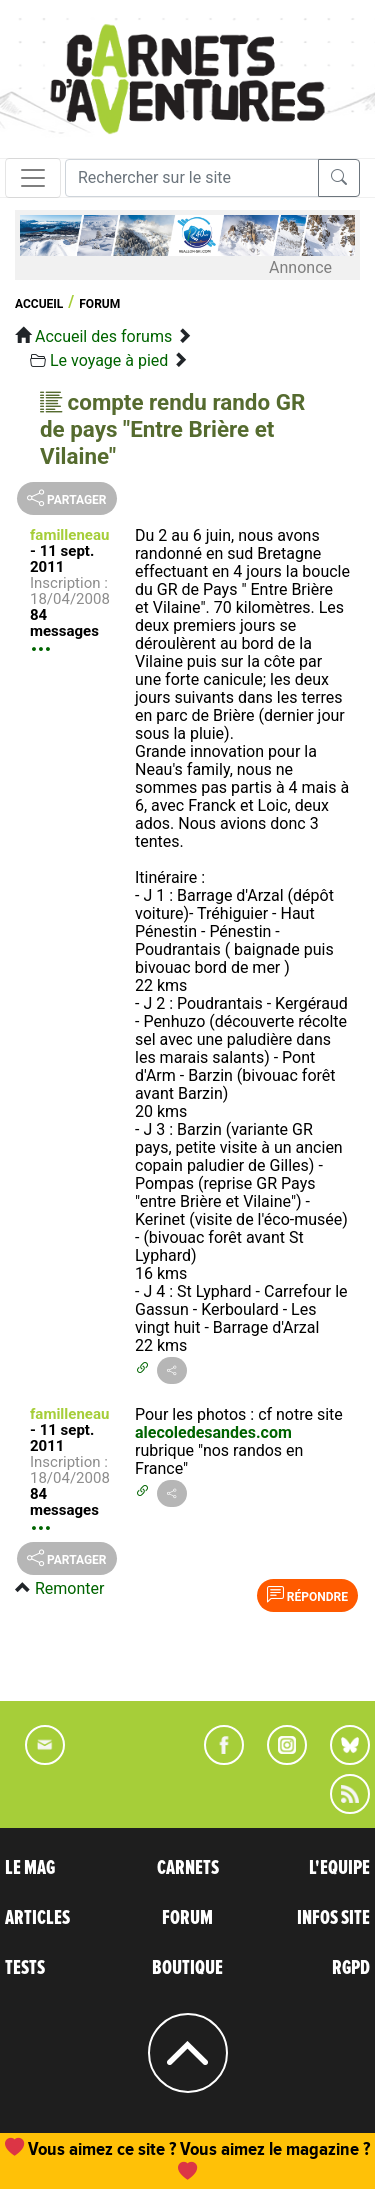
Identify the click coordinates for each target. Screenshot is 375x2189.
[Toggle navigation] (33, 178)
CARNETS (188, 1868)
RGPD (351, 1968)
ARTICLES (37, 1918)
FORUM (187, 1918)
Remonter (69, 1588)
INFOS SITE (333, 1918)
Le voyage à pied (109, 360)
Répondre (307, 1595)
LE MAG (30, 1868)
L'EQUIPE (339, 1868)
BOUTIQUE (187, 1968)
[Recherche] (192, 178)
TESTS (25, 1968)
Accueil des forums (103, 336)
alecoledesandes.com (213, 1432)
